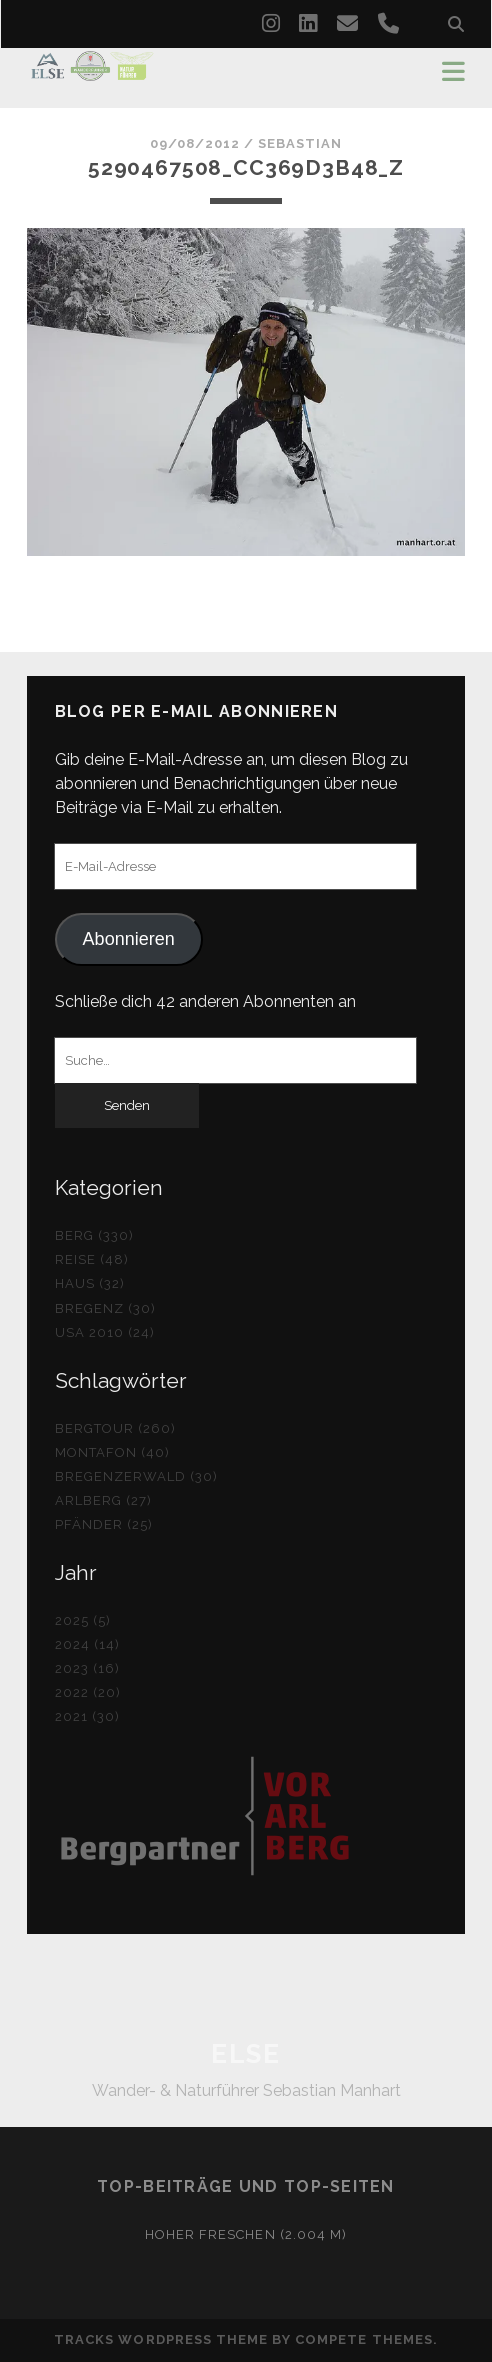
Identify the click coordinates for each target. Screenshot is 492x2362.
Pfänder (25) (104, 1524)
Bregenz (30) (106, 1308)
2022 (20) (88, 1692)
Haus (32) (90, 1283)
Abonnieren (129, 939)
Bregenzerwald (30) (137, 1476)
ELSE (245, 2054)
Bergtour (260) (116, 1428)
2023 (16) (87, 1668)
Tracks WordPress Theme (161, 2339)
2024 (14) (87, 1644)
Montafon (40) (113, 1452)
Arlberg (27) (104, 1500)
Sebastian (300, 143)
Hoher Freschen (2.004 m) (246, 2234)
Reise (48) (92, 1259)
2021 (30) (87, 1716)
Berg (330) (94, 1235)
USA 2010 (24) (105, 1332)
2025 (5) (83, 1620)
